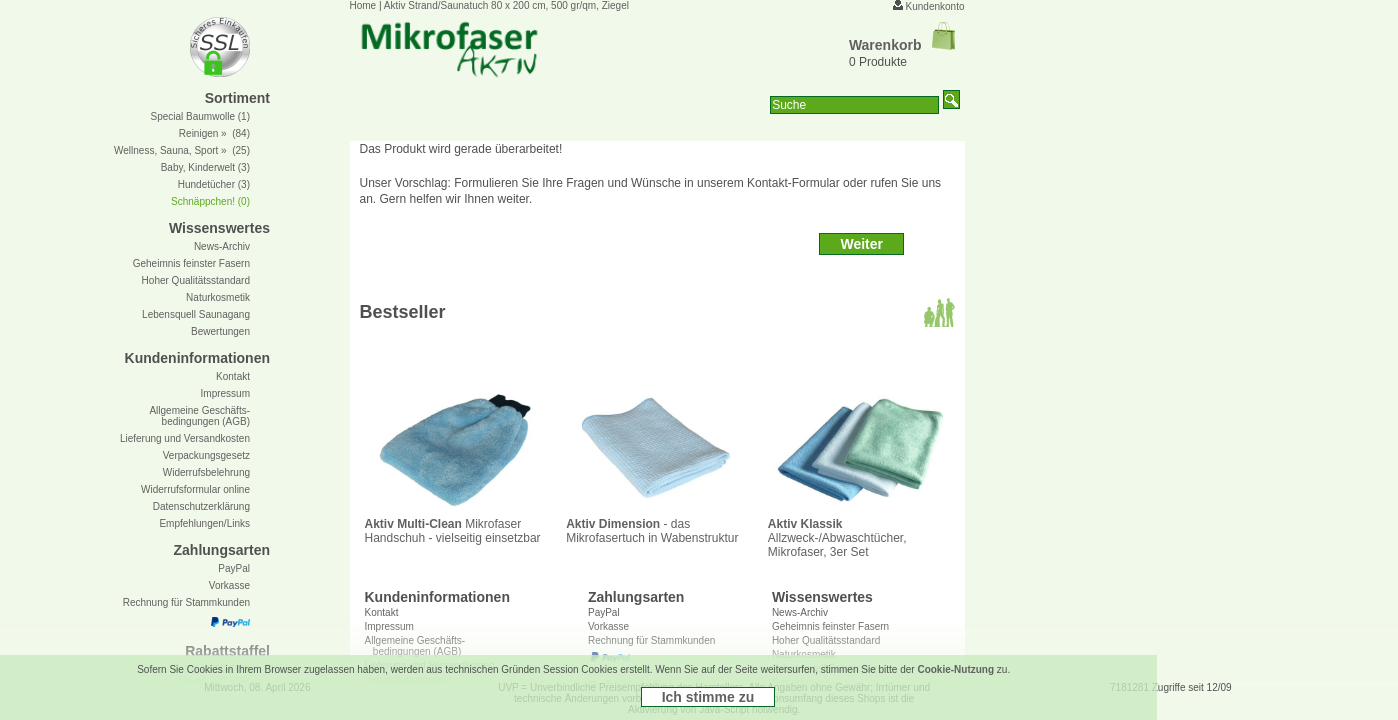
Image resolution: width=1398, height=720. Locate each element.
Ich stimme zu (708, 697)
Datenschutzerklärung (201, 506)
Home (363, 5)
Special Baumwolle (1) (201, 116)
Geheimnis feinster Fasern (191, 263)
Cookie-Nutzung (955, 669)
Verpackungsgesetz (206, 455)
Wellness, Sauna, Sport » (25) (182, 150)
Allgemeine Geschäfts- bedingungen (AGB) (199, 416)
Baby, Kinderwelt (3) (205, 167)
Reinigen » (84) (214, 133)
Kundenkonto (935, 6)
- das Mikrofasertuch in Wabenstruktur (656, 525)
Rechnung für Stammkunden (186, 602)
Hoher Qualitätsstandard (196, 280)
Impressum (225, 393)
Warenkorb (902, 45)
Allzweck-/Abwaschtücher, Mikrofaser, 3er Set (858, 532)
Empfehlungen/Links (204, 523)
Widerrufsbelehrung (206, 472)
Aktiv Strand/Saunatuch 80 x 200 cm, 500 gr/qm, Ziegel (506, 5)
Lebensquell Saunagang (196, 314)
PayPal (604, 612)
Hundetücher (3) (214, 184)
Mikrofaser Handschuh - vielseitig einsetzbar (455, 525)
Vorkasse (229, 585)
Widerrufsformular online (195, 489)
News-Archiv (800, 612)
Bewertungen (220, 331)
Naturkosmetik (218, 297)
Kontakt (382, 612)
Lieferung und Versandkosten (185, 438)
